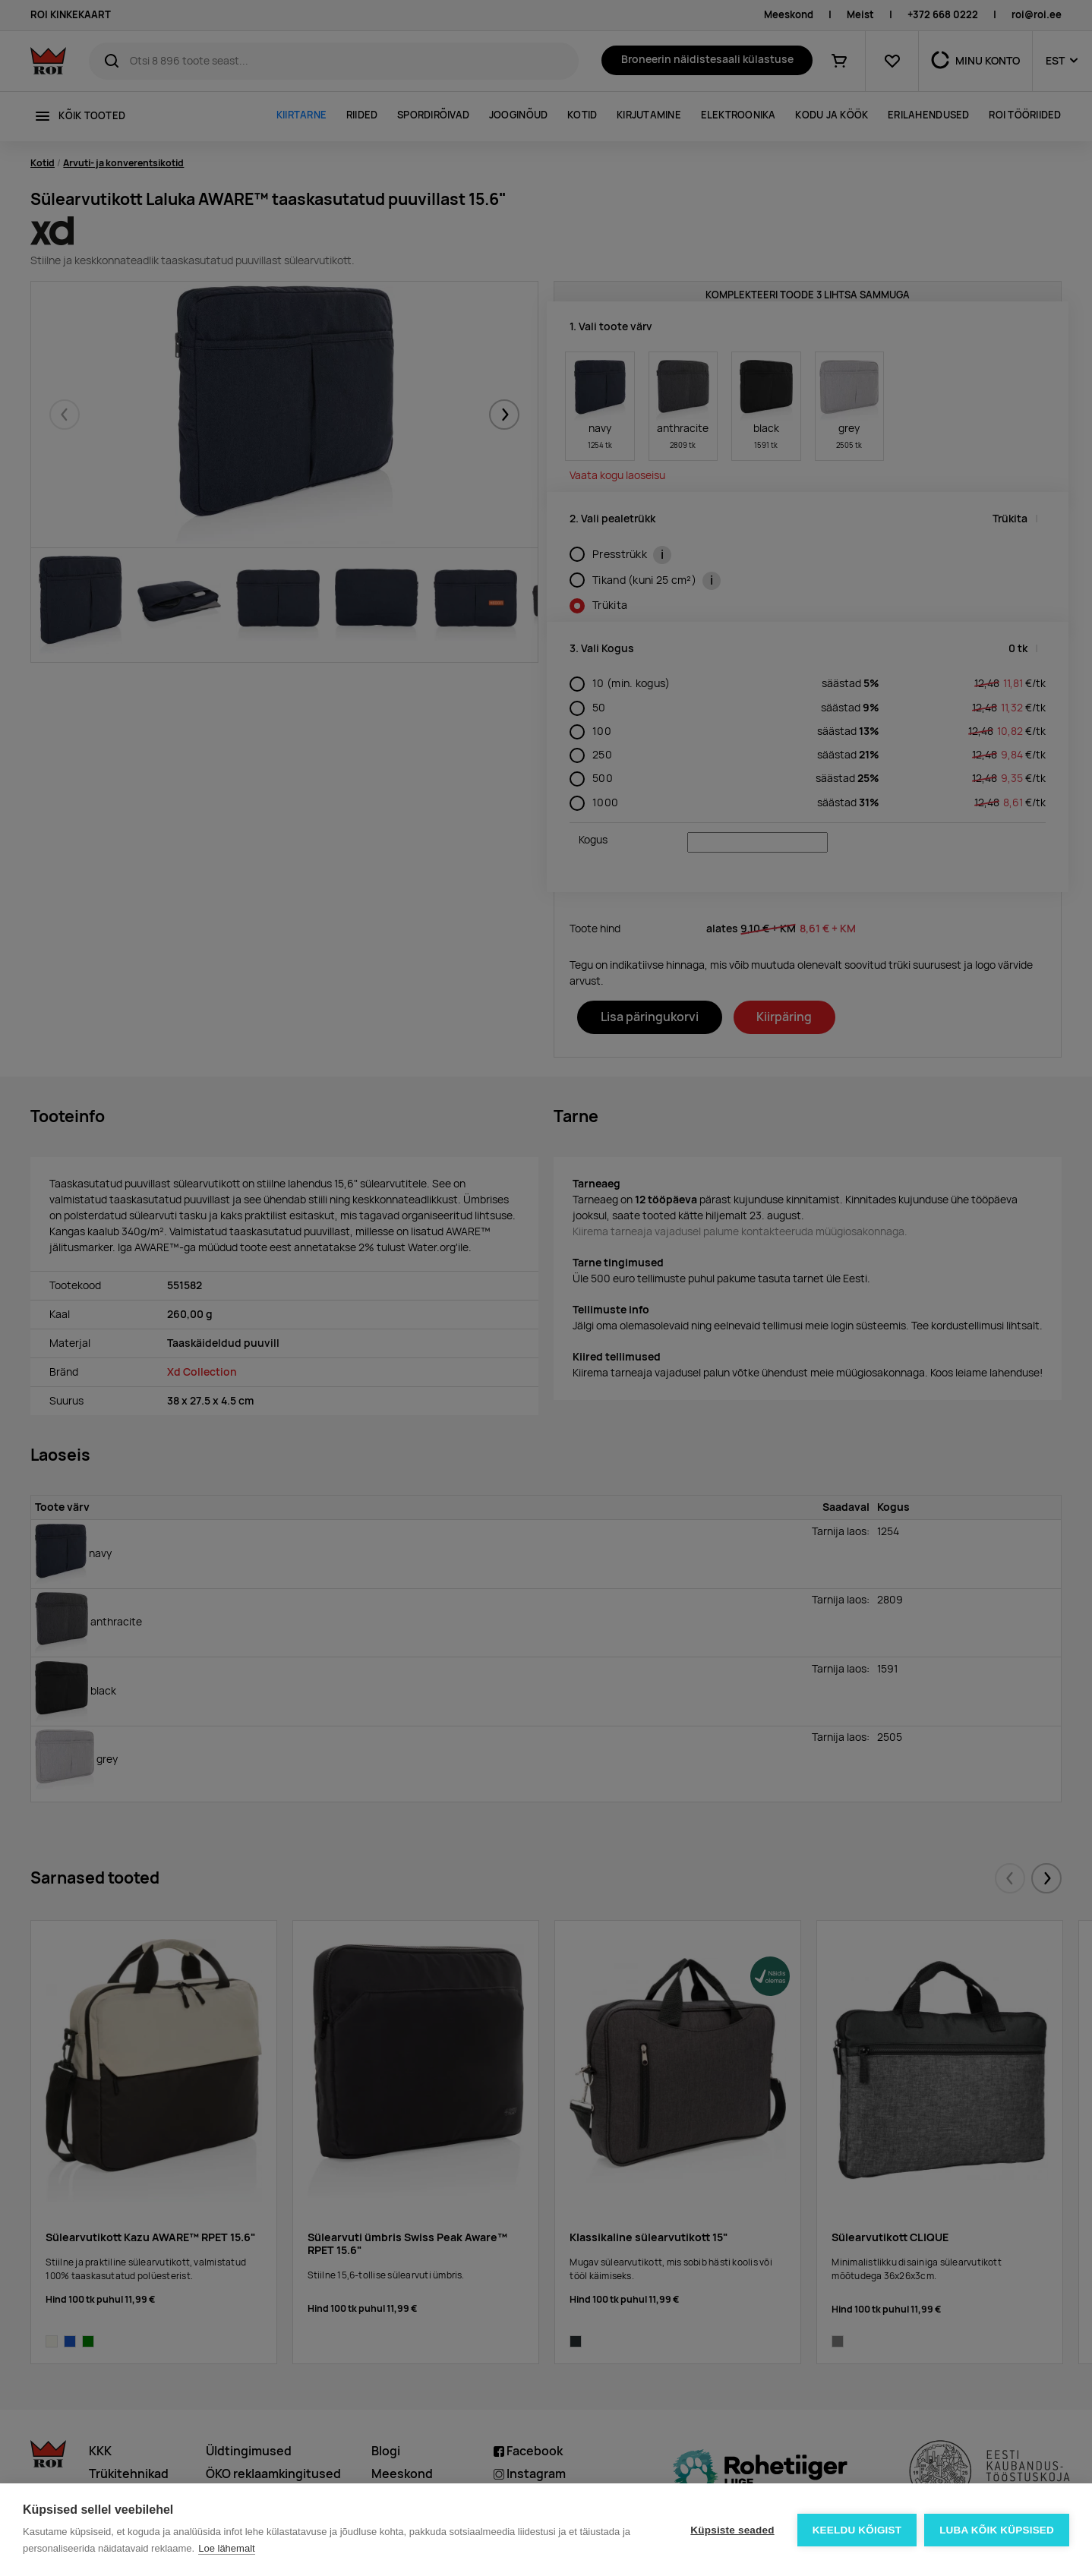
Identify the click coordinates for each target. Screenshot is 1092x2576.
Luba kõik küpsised (996, 2530)
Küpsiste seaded (732, 2530)
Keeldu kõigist (857, 2530)
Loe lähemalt (226, 2548)
